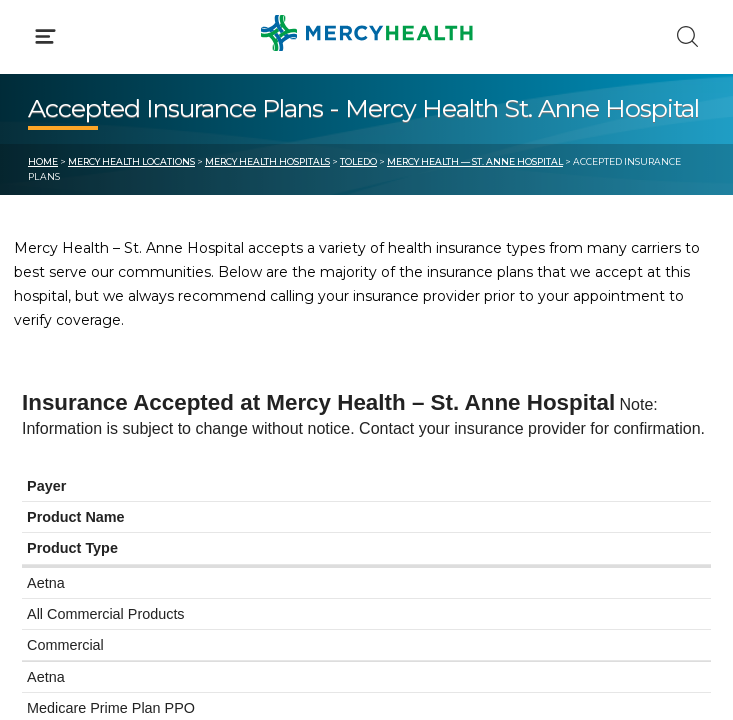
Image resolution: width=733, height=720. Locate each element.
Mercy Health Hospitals (267, 161)
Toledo (358, 161)
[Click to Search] (687, 36)
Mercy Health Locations (131, 161)
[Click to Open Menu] (45, 36)
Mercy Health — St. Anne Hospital (475, 161)
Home (43, 161)
